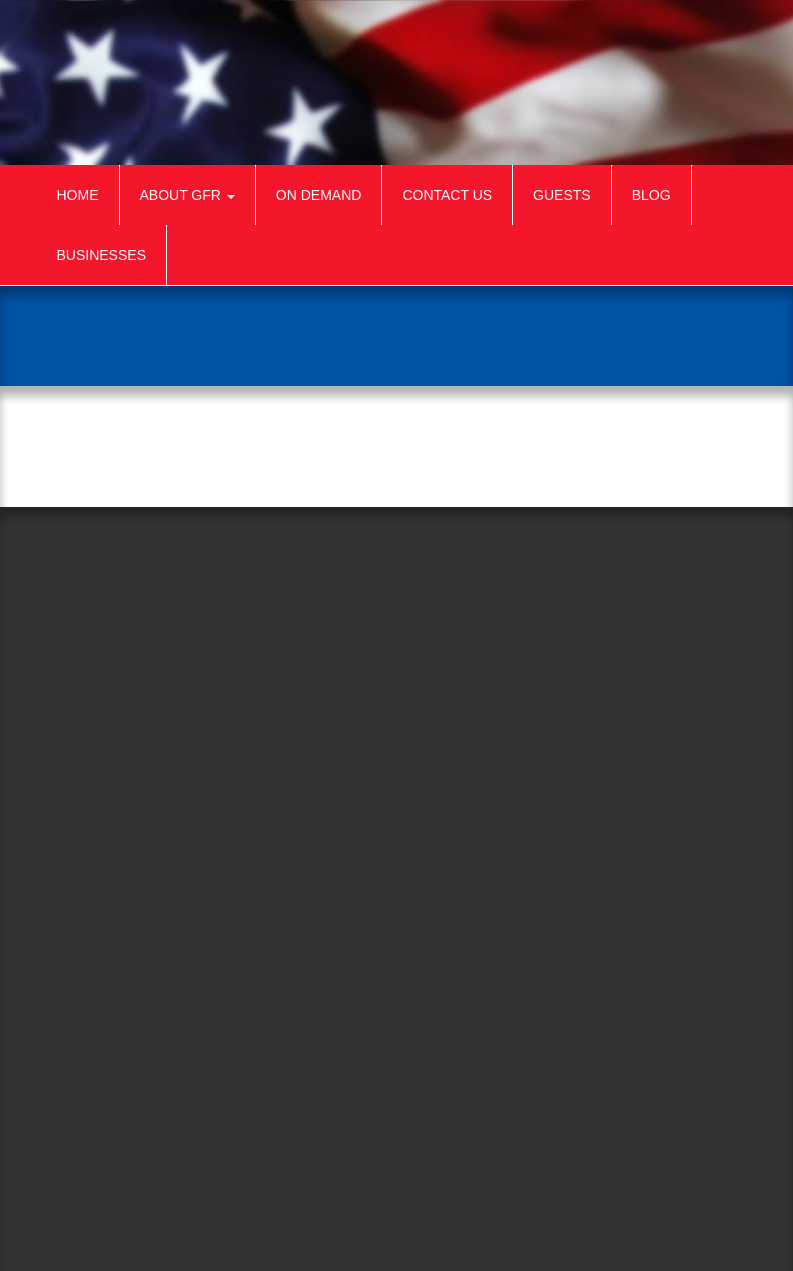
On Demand (319, 195)
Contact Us (447, 195)
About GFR (187, 195)
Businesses (101, 255)
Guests (562, 195)
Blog (651, 195)
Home (78, 195)
